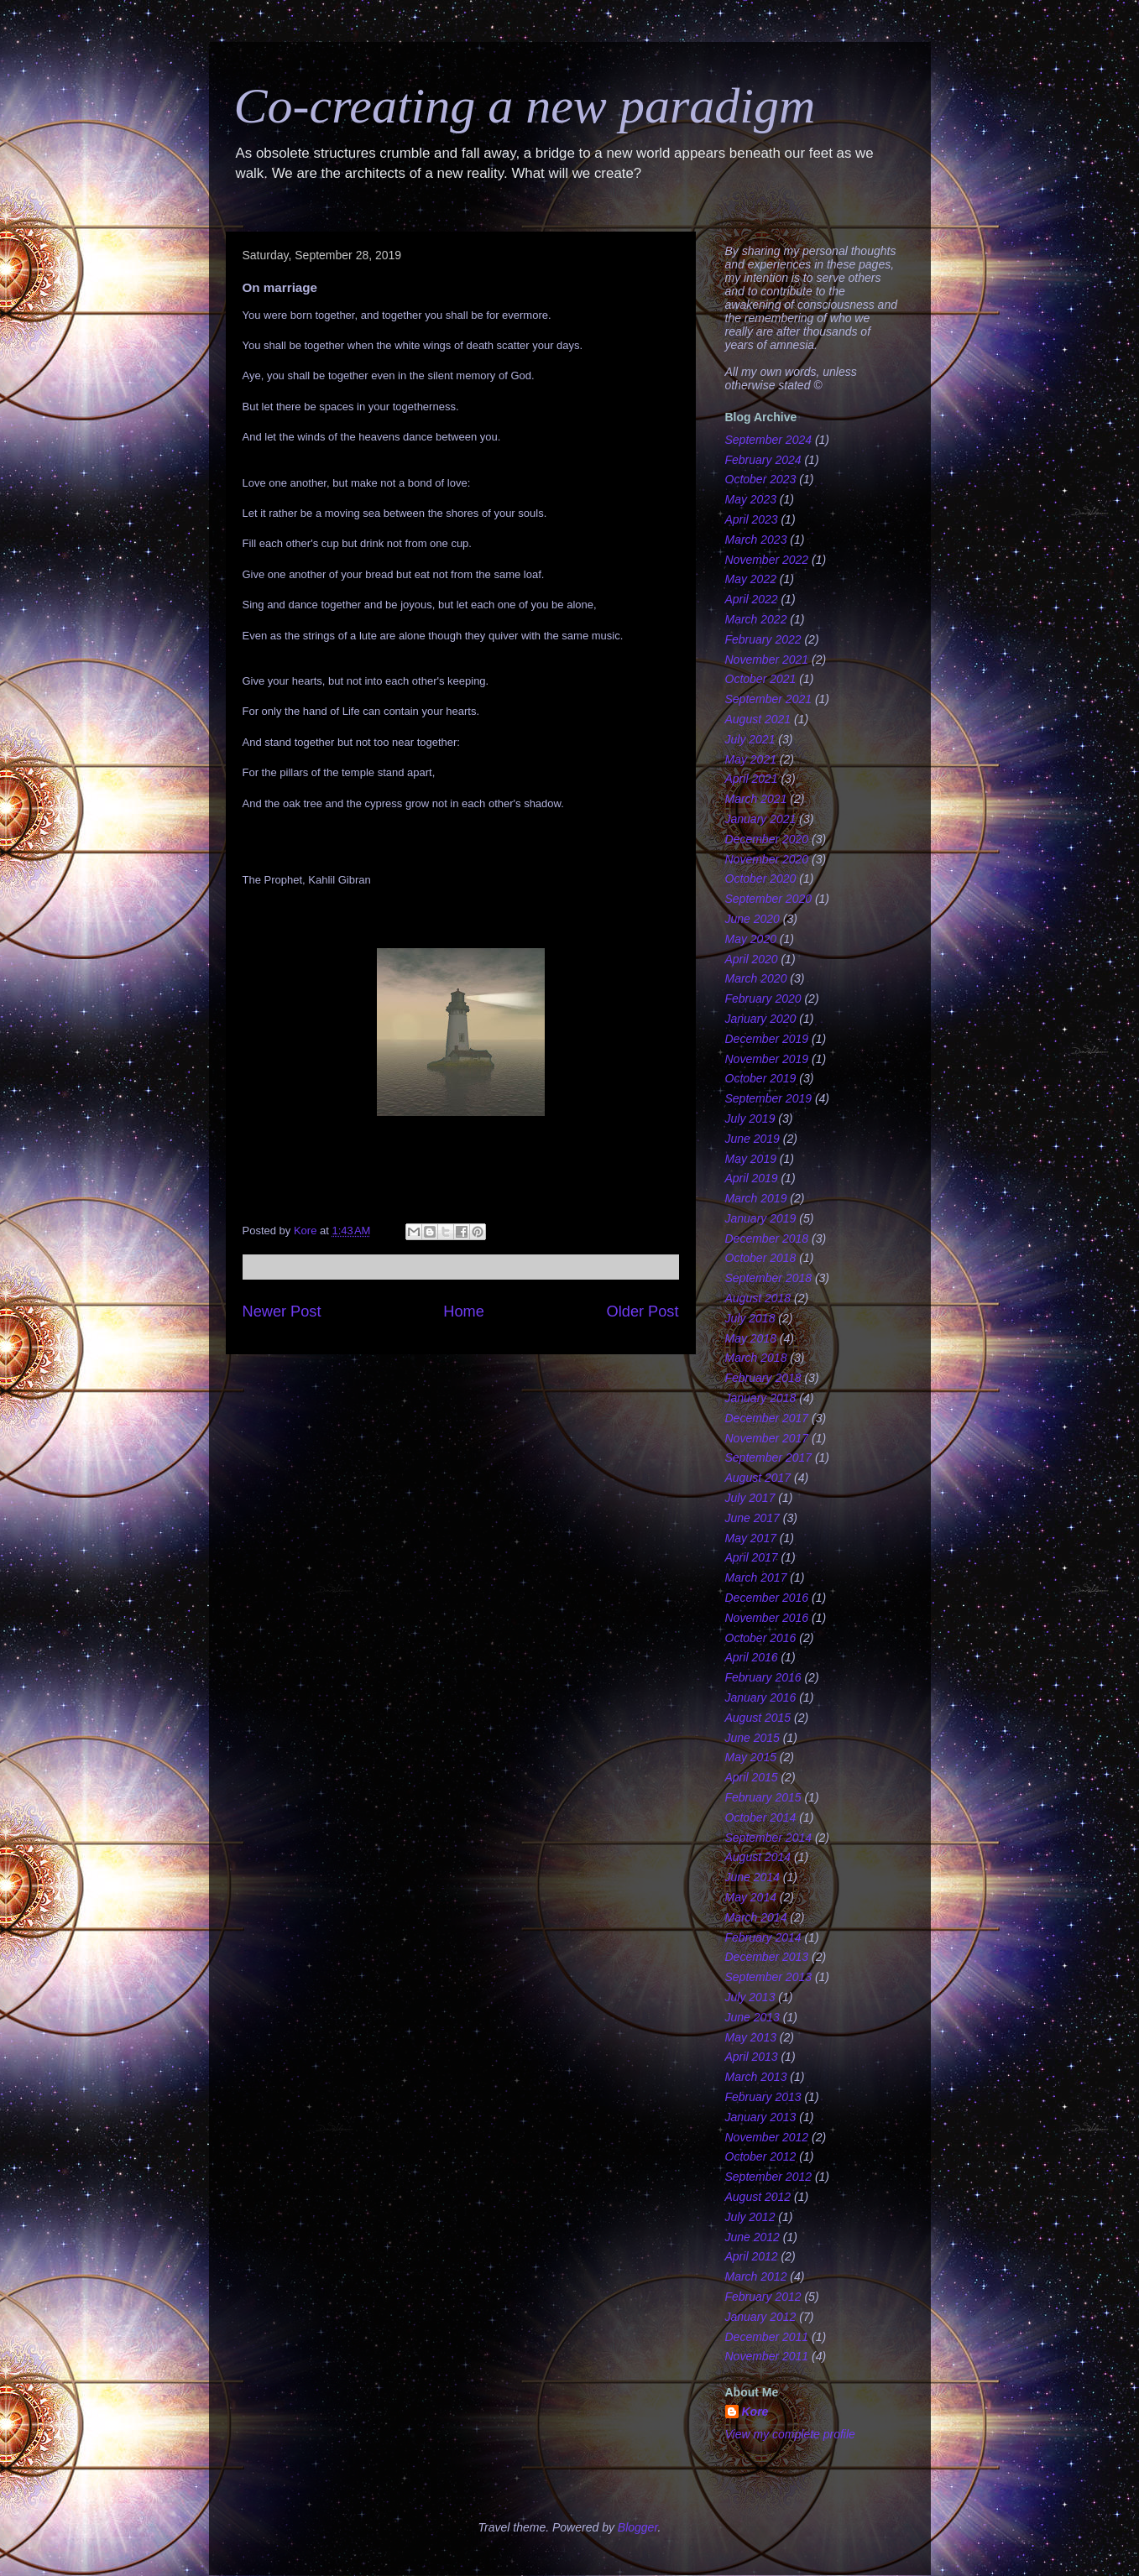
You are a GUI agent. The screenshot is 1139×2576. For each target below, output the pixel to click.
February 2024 (763, 460)
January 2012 (761, 2316)
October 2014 (761, 1817)
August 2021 (758, 719)
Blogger (638, 2527)
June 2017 (752, 1518)
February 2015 (763, 1797)
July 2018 (750, 1318)
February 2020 (763, 998)
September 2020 (768, 898)
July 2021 (750, 739)
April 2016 (751, 1657)
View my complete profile (790, 2434)
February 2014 (763, 1937)
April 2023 (751, 519)
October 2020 (761, 878)
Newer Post (282, 1311)
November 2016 (767, 1617)
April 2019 (751, 1178)
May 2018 (750, 1338)
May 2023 (750, 499)
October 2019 (761, 1078)
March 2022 (756, 619)
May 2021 (750, 759)
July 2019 (750, 1118)
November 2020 (767, 859)
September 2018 (768, 1278)
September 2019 (768, 1098)
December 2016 (767, 1597)
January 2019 (761, 1218)
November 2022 (767, 559)
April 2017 (751, 1557)
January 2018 (761, 1398)
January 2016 (761, 1697)
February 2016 (763, 1677)
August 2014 (758, 1857)
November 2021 (767, 659)
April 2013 (751, 2056)
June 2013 (752, 2017)
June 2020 (752, 919)
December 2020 (767, 839)
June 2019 (752, 1138)
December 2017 (767, 1418)
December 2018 (767, 1238)
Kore (755, 2411)
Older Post (643, 1311)
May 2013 (750, 2037)
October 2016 (761, 1638)
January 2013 (761, 2117)
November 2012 (767, 2137)
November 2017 (767, 1438)
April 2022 (751, 599)
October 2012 (761, 2156)
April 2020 (751, 959)
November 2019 (767, 1059)
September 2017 (768, 1457)
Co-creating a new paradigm (525, 105)
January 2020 (761, 1018)
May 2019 (750, 1158)
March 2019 (756, 1198)
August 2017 (758, 1477)
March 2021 (756, 799)
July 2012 (750, 2217)
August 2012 (758, 2196)
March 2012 (756, 2276)
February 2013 (763, 2097)
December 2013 (767, 1956)
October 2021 (761, 679)
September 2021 (768, 699)
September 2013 (768, 1977)
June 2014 (752, 1877)
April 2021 (751, 778)
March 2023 (756, 539)
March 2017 (756, 1577)
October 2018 (761, 1258)
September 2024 (768, 439)
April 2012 (751, 2256)
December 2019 (767, 1039)
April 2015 (751, 1777)
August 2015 (758, 1717)
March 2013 (756, 2076)
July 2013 (750, 1997)
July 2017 (750, 1497)
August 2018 (758, 1298)
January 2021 (761, 819)
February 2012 (763, 2296)
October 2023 (761, 479)
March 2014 (756, 1917)
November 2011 (767, 2356)
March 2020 (756, 978)
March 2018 (756, 1357)
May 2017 (750, 1538)
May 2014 (750, 1897)
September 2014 (768, 1837)
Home (463, 1311)
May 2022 (750, 579)
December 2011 (767, 2337)
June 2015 (752, 1737)
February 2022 (763, 639)
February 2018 (763, 1377)
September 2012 (768, 2176)
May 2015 (750, 1757)
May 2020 (750, 939)
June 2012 (752, 2237)
